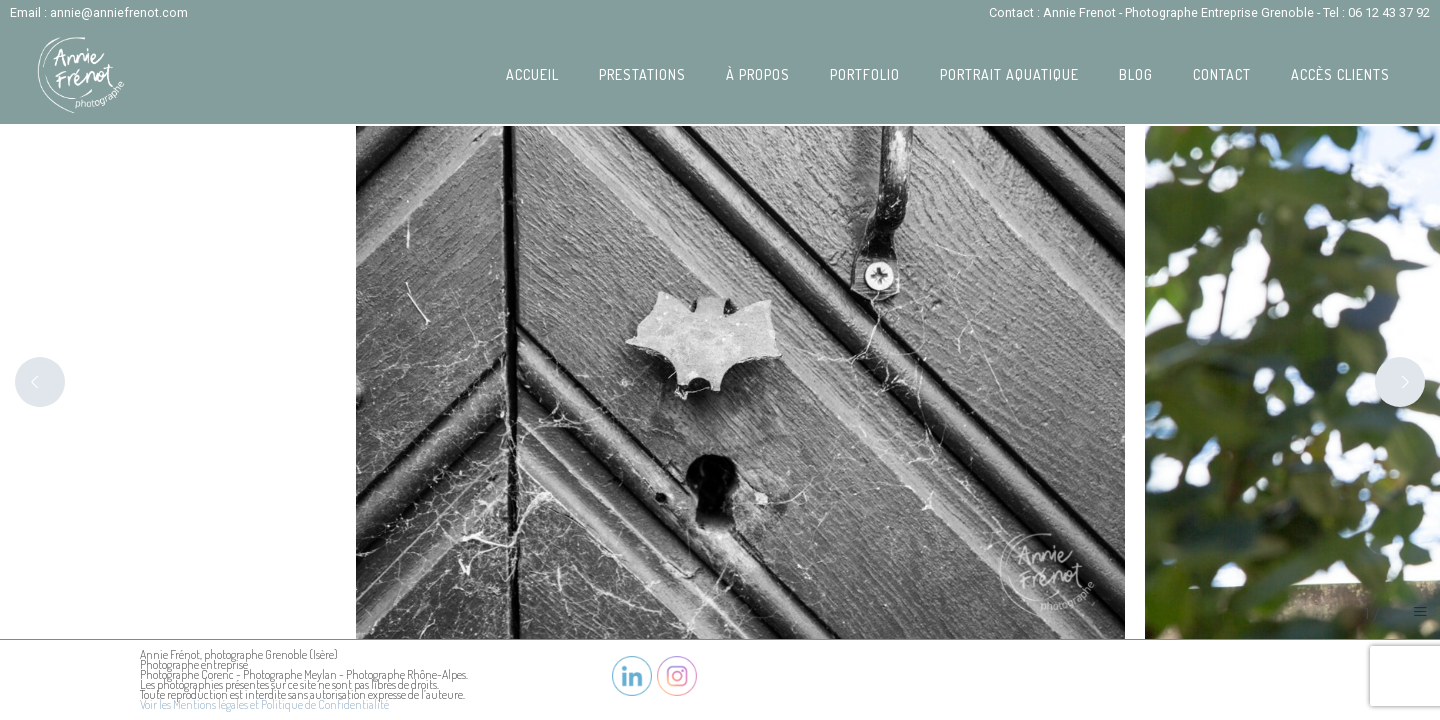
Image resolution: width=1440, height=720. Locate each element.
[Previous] (40, 382)
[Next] (1400, 382)
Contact (1222, 74)
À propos (758, 74)
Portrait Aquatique (1009, 74)
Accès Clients (1340, 74)
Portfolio (865, 74)
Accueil (532, 74)
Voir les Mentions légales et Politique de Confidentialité (264, 704)
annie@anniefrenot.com (119, 12)
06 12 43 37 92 (1389, 12)
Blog (1136, 74)
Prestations (642, 74)
